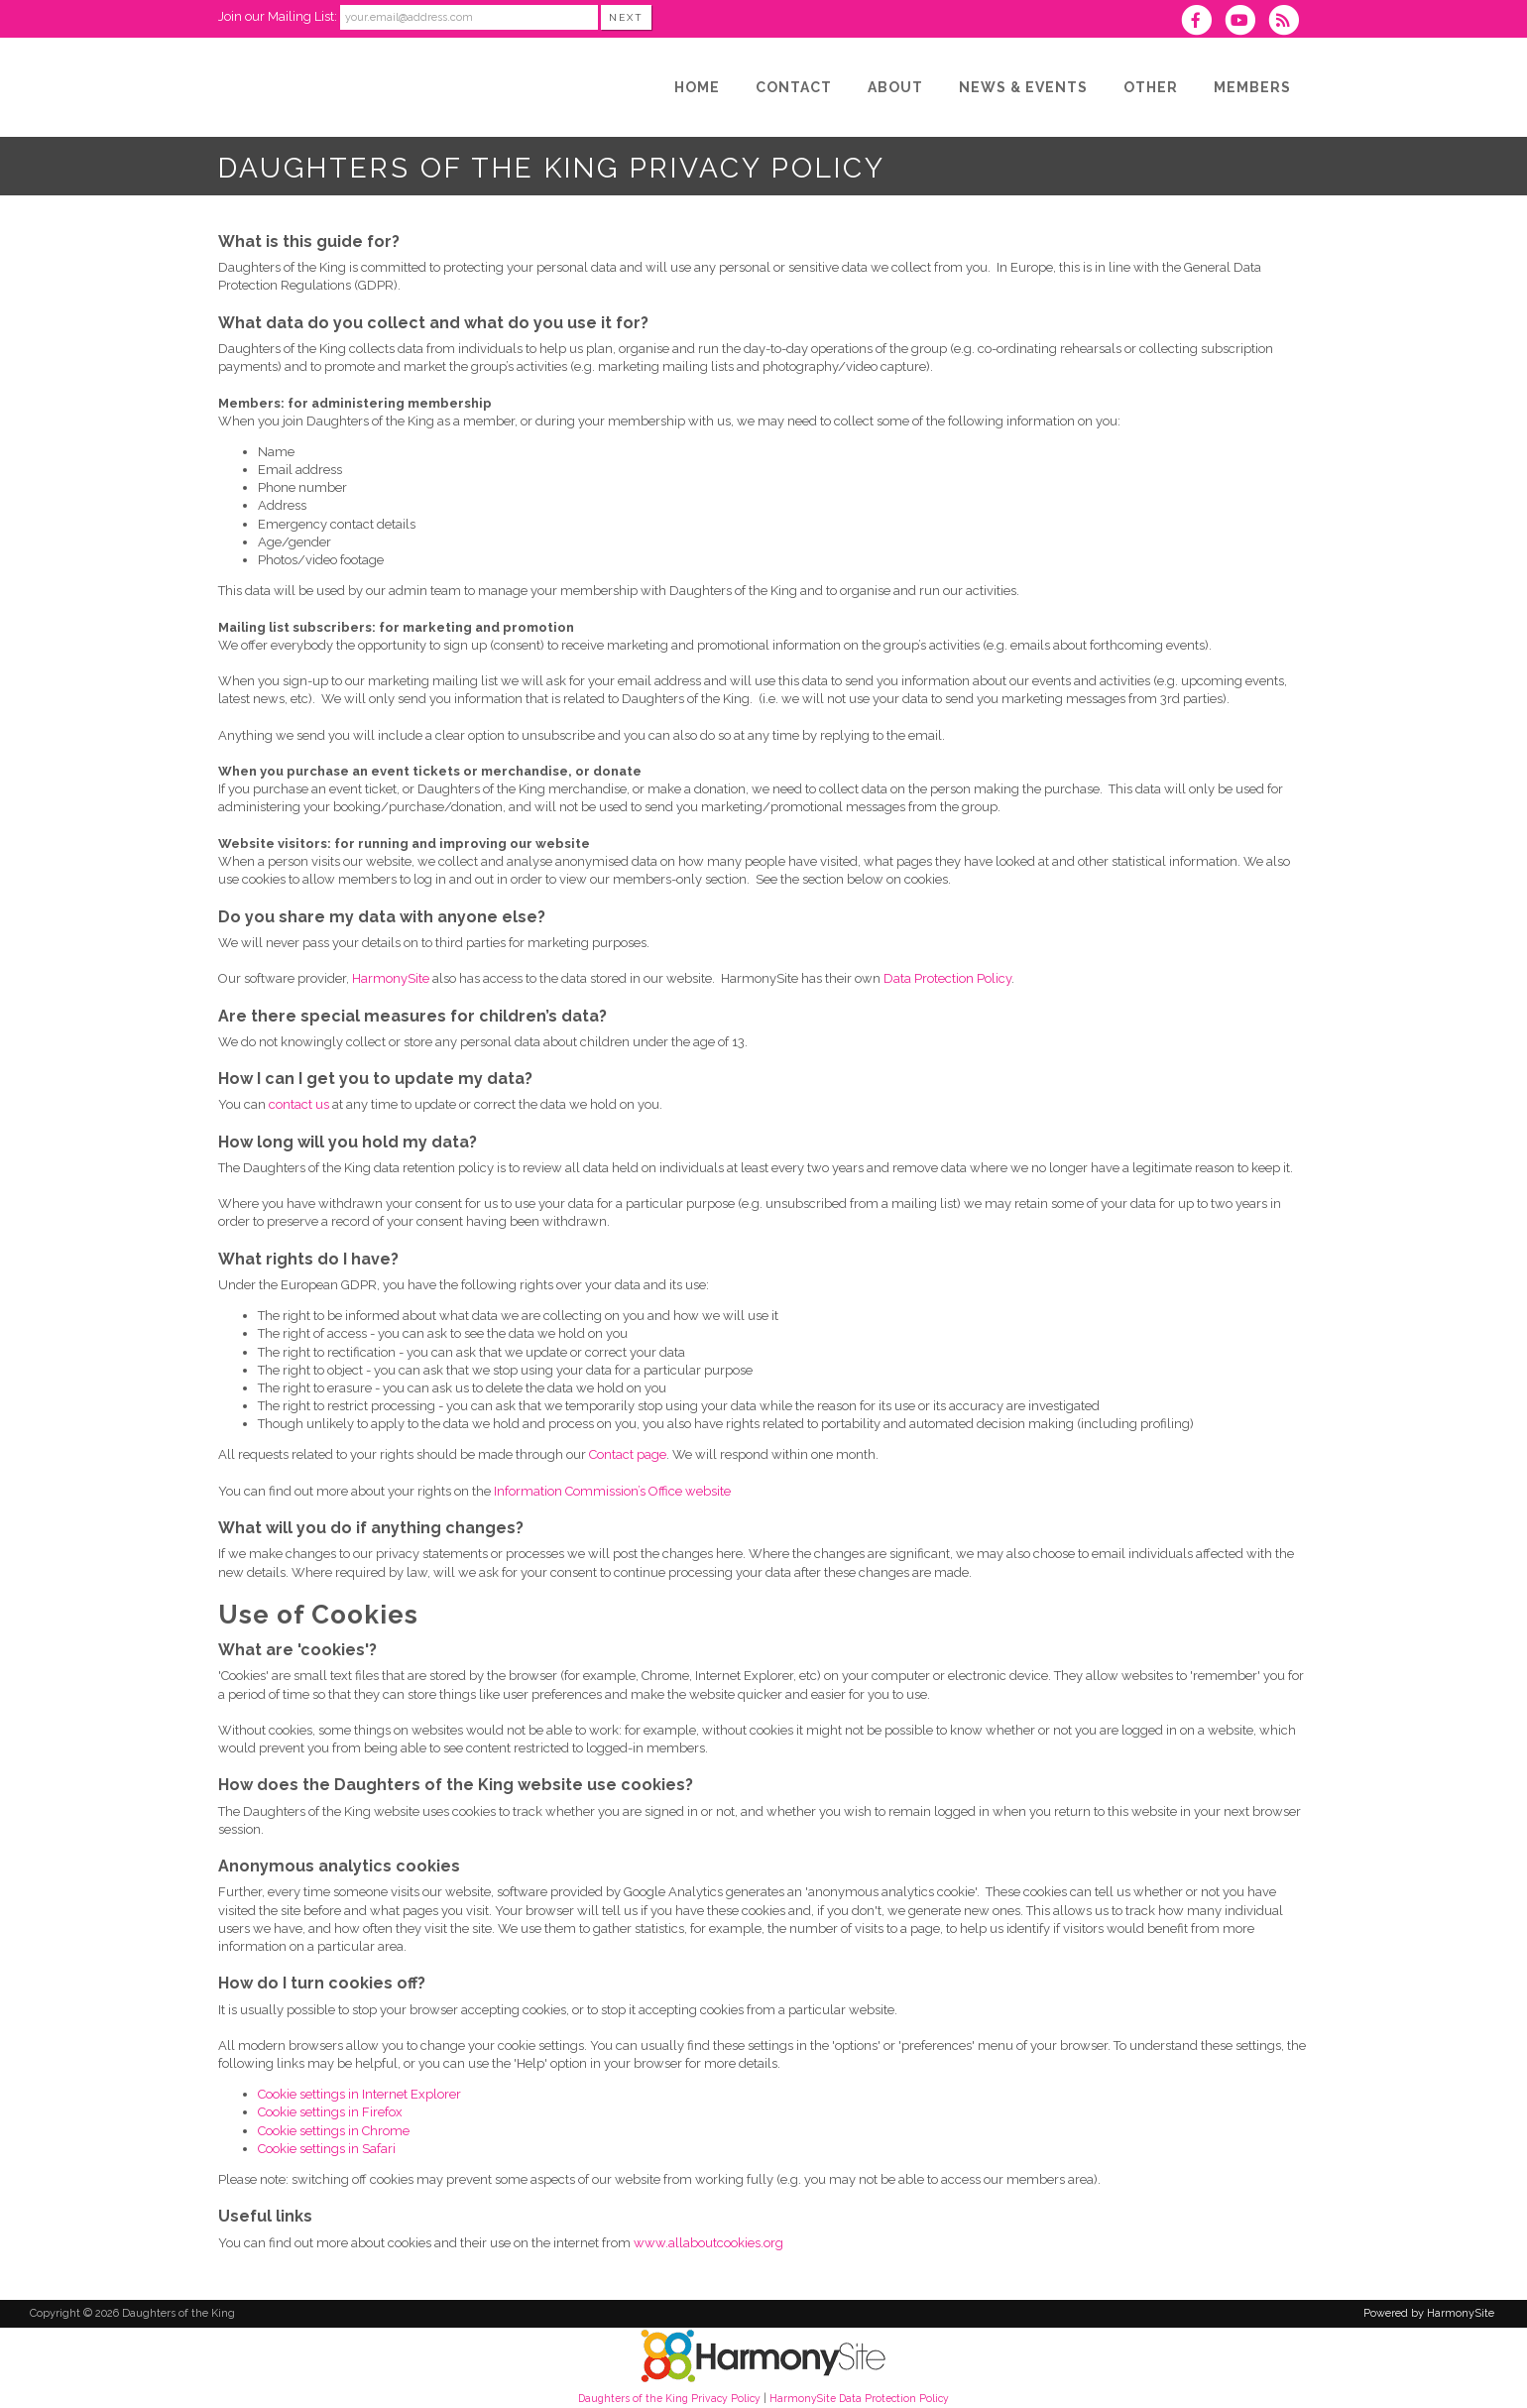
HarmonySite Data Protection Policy (859, 2398)
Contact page (627, 1454)
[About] (895, 87)
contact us (299, 1104)
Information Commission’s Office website (612, 1491)
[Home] (697, 87)
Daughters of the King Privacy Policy (669, 2398)
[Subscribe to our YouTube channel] (1246, 22)
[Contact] (794, 87)
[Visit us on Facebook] (1202, 22)
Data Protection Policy (947, 978)
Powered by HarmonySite (1428, 2313)
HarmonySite (390, 978)
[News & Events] (1023, 87)
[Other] (1151, 87)
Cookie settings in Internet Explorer (359, 2094)
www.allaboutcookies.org (708, 2242)
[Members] (1252, 87)
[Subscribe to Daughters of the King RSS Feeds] (1288, 22)
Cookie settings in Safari (327, 2148)
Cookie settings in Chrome (334, 2130)
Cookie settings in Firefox (330, 2112)
